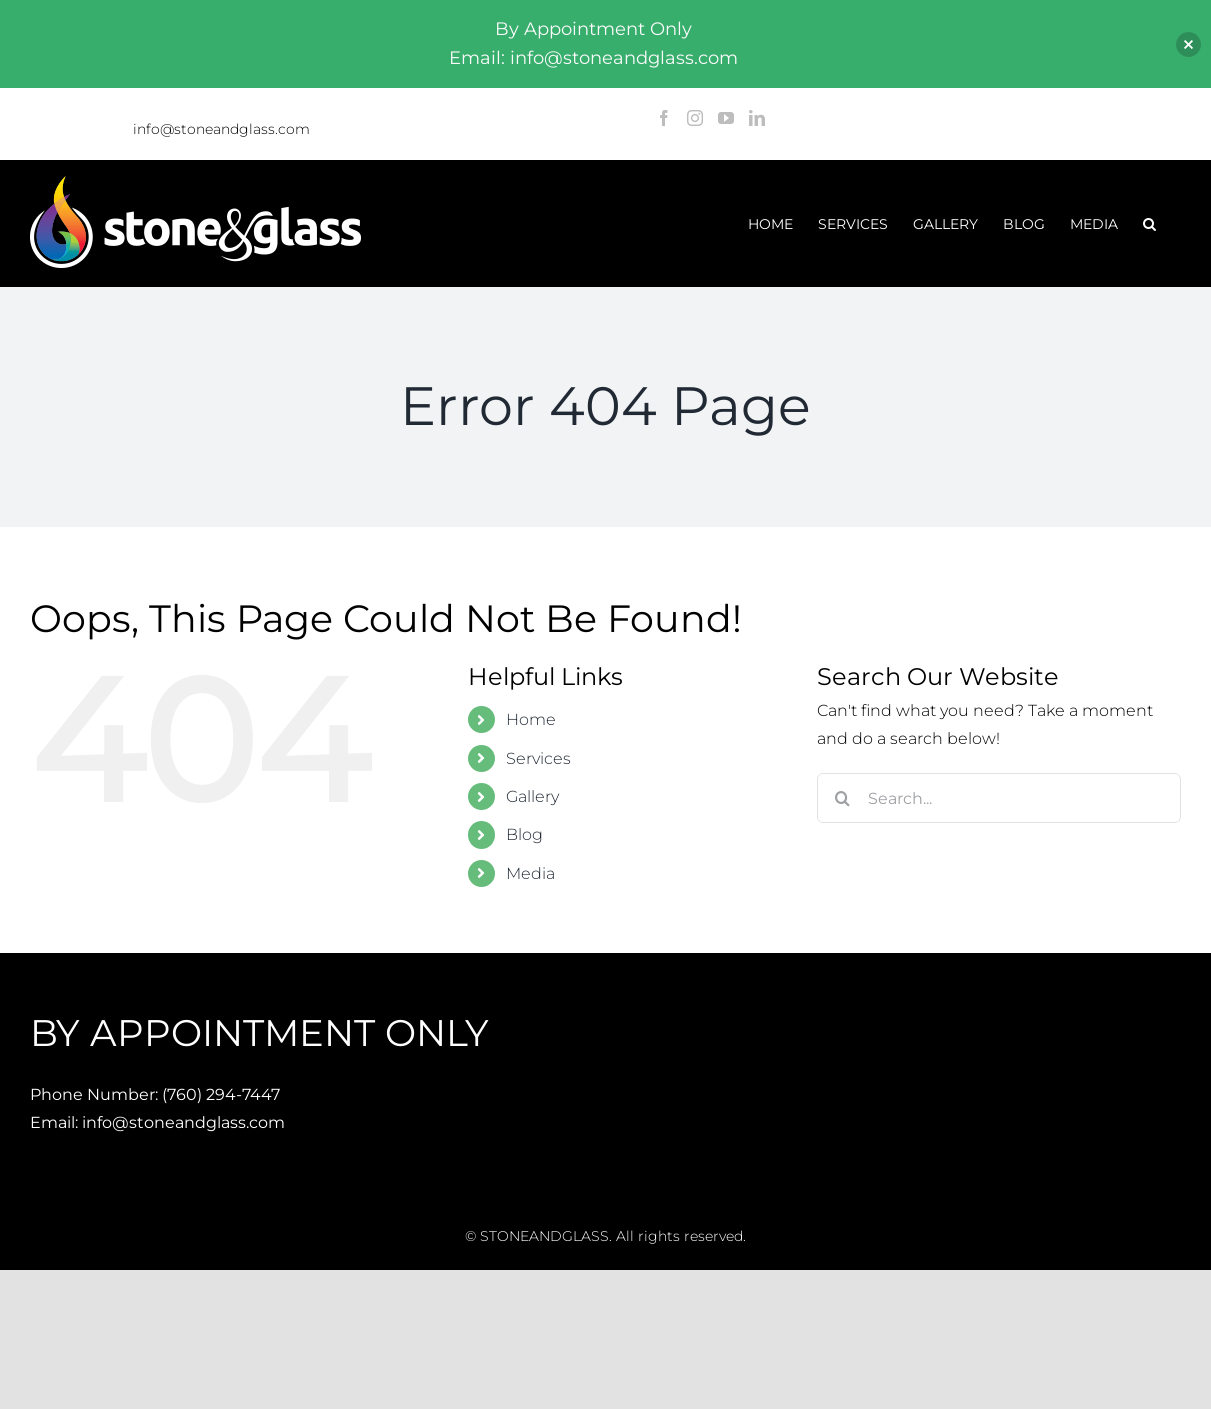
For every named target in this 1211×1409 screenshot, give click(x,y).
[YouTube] (726, 118)
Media (530, 873)
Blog (524, 834)
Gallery (532, 796)
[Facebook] (664, 118)
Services (538, 758)
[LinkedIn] (757, 118)
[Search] (842, 798)
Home (531, 719)
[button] (1149, 223)
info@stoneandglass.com (221, 129)
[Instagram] (695, 118)
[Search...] (999, 798)
